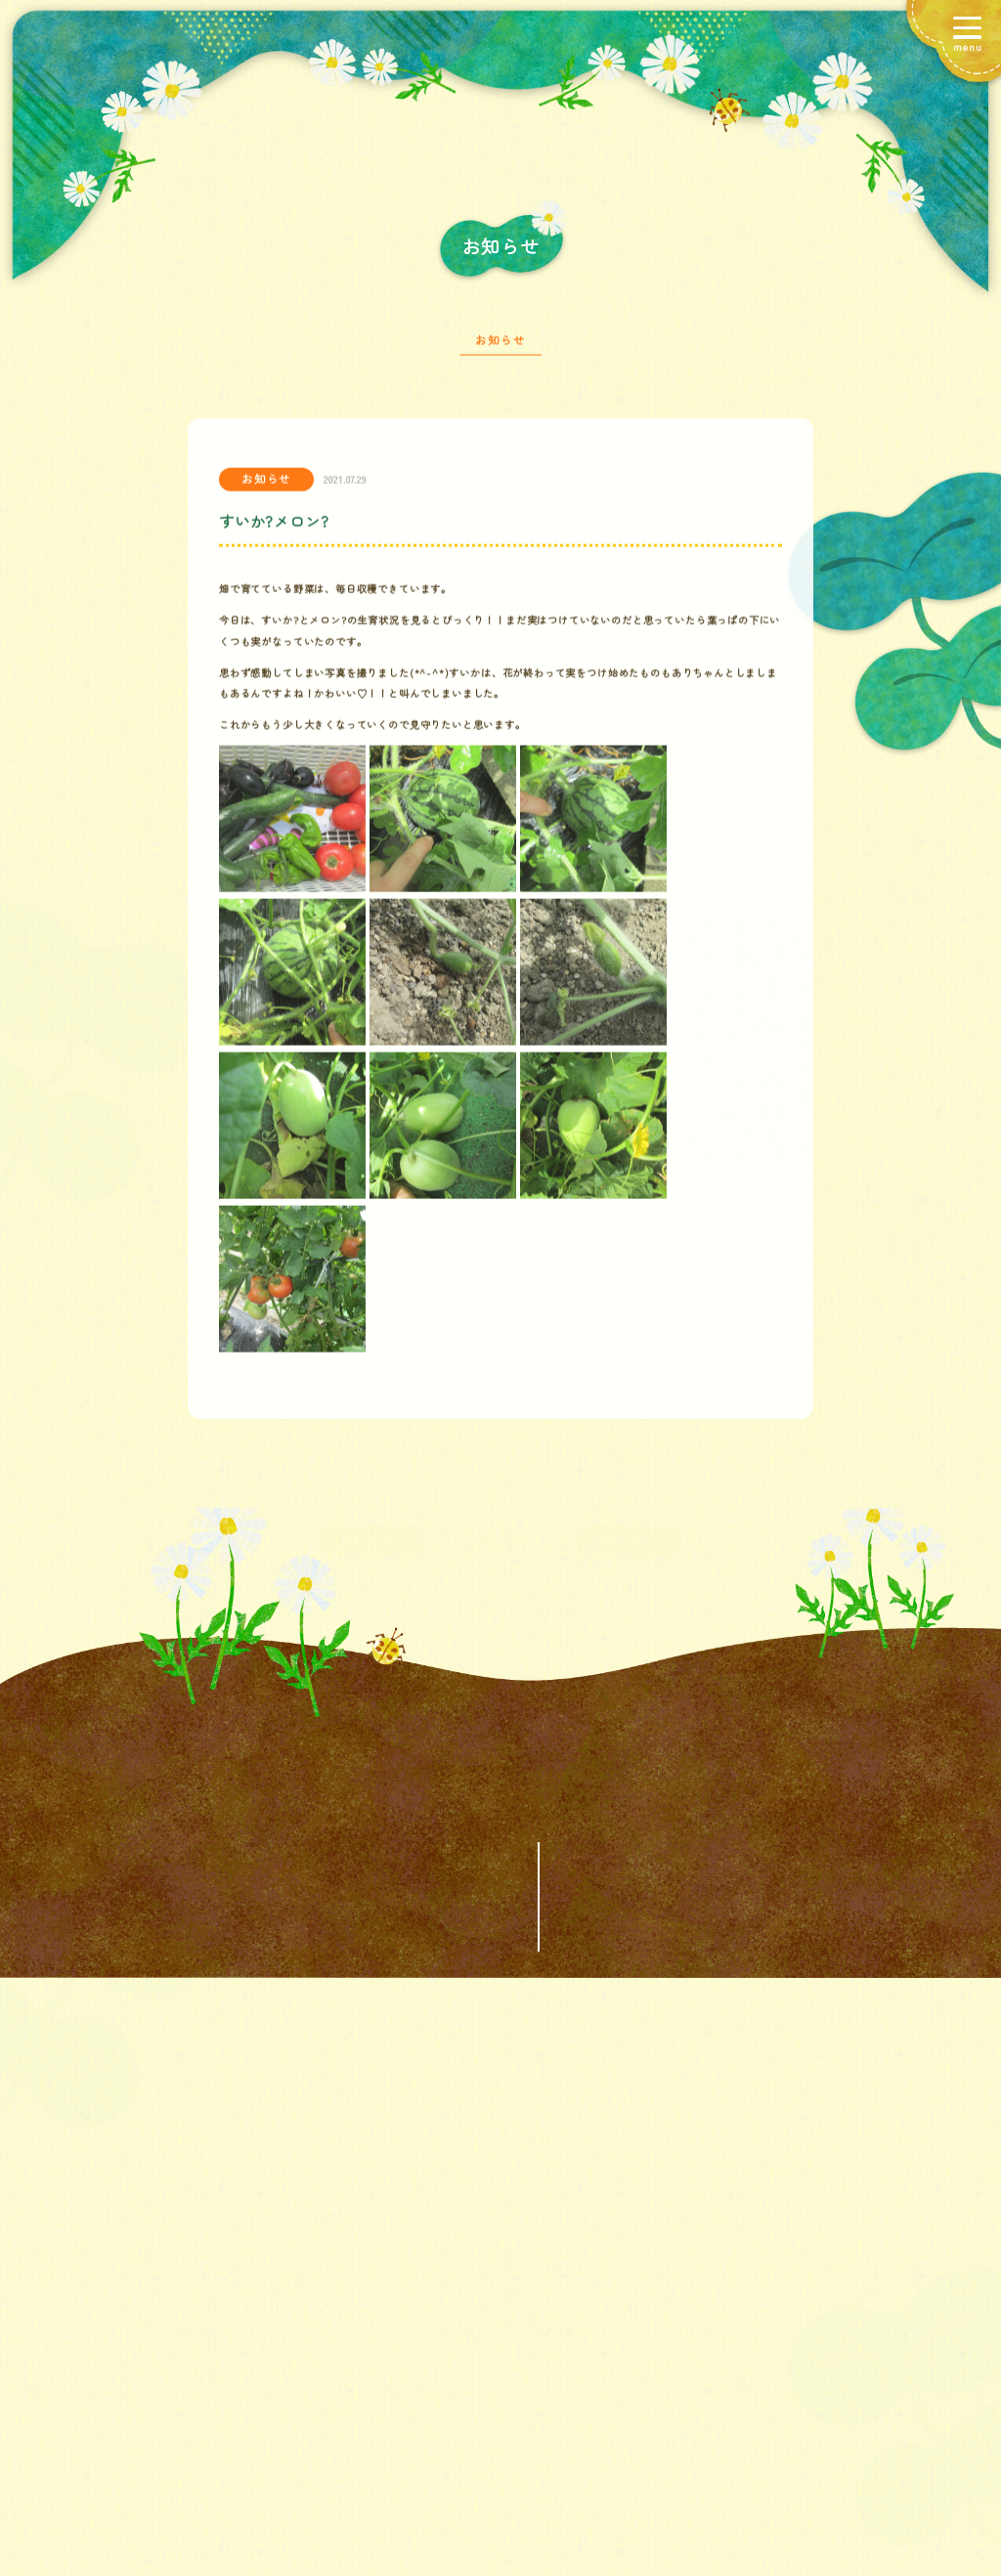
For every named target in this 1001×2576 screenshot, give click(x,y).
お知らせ (500, 347)
